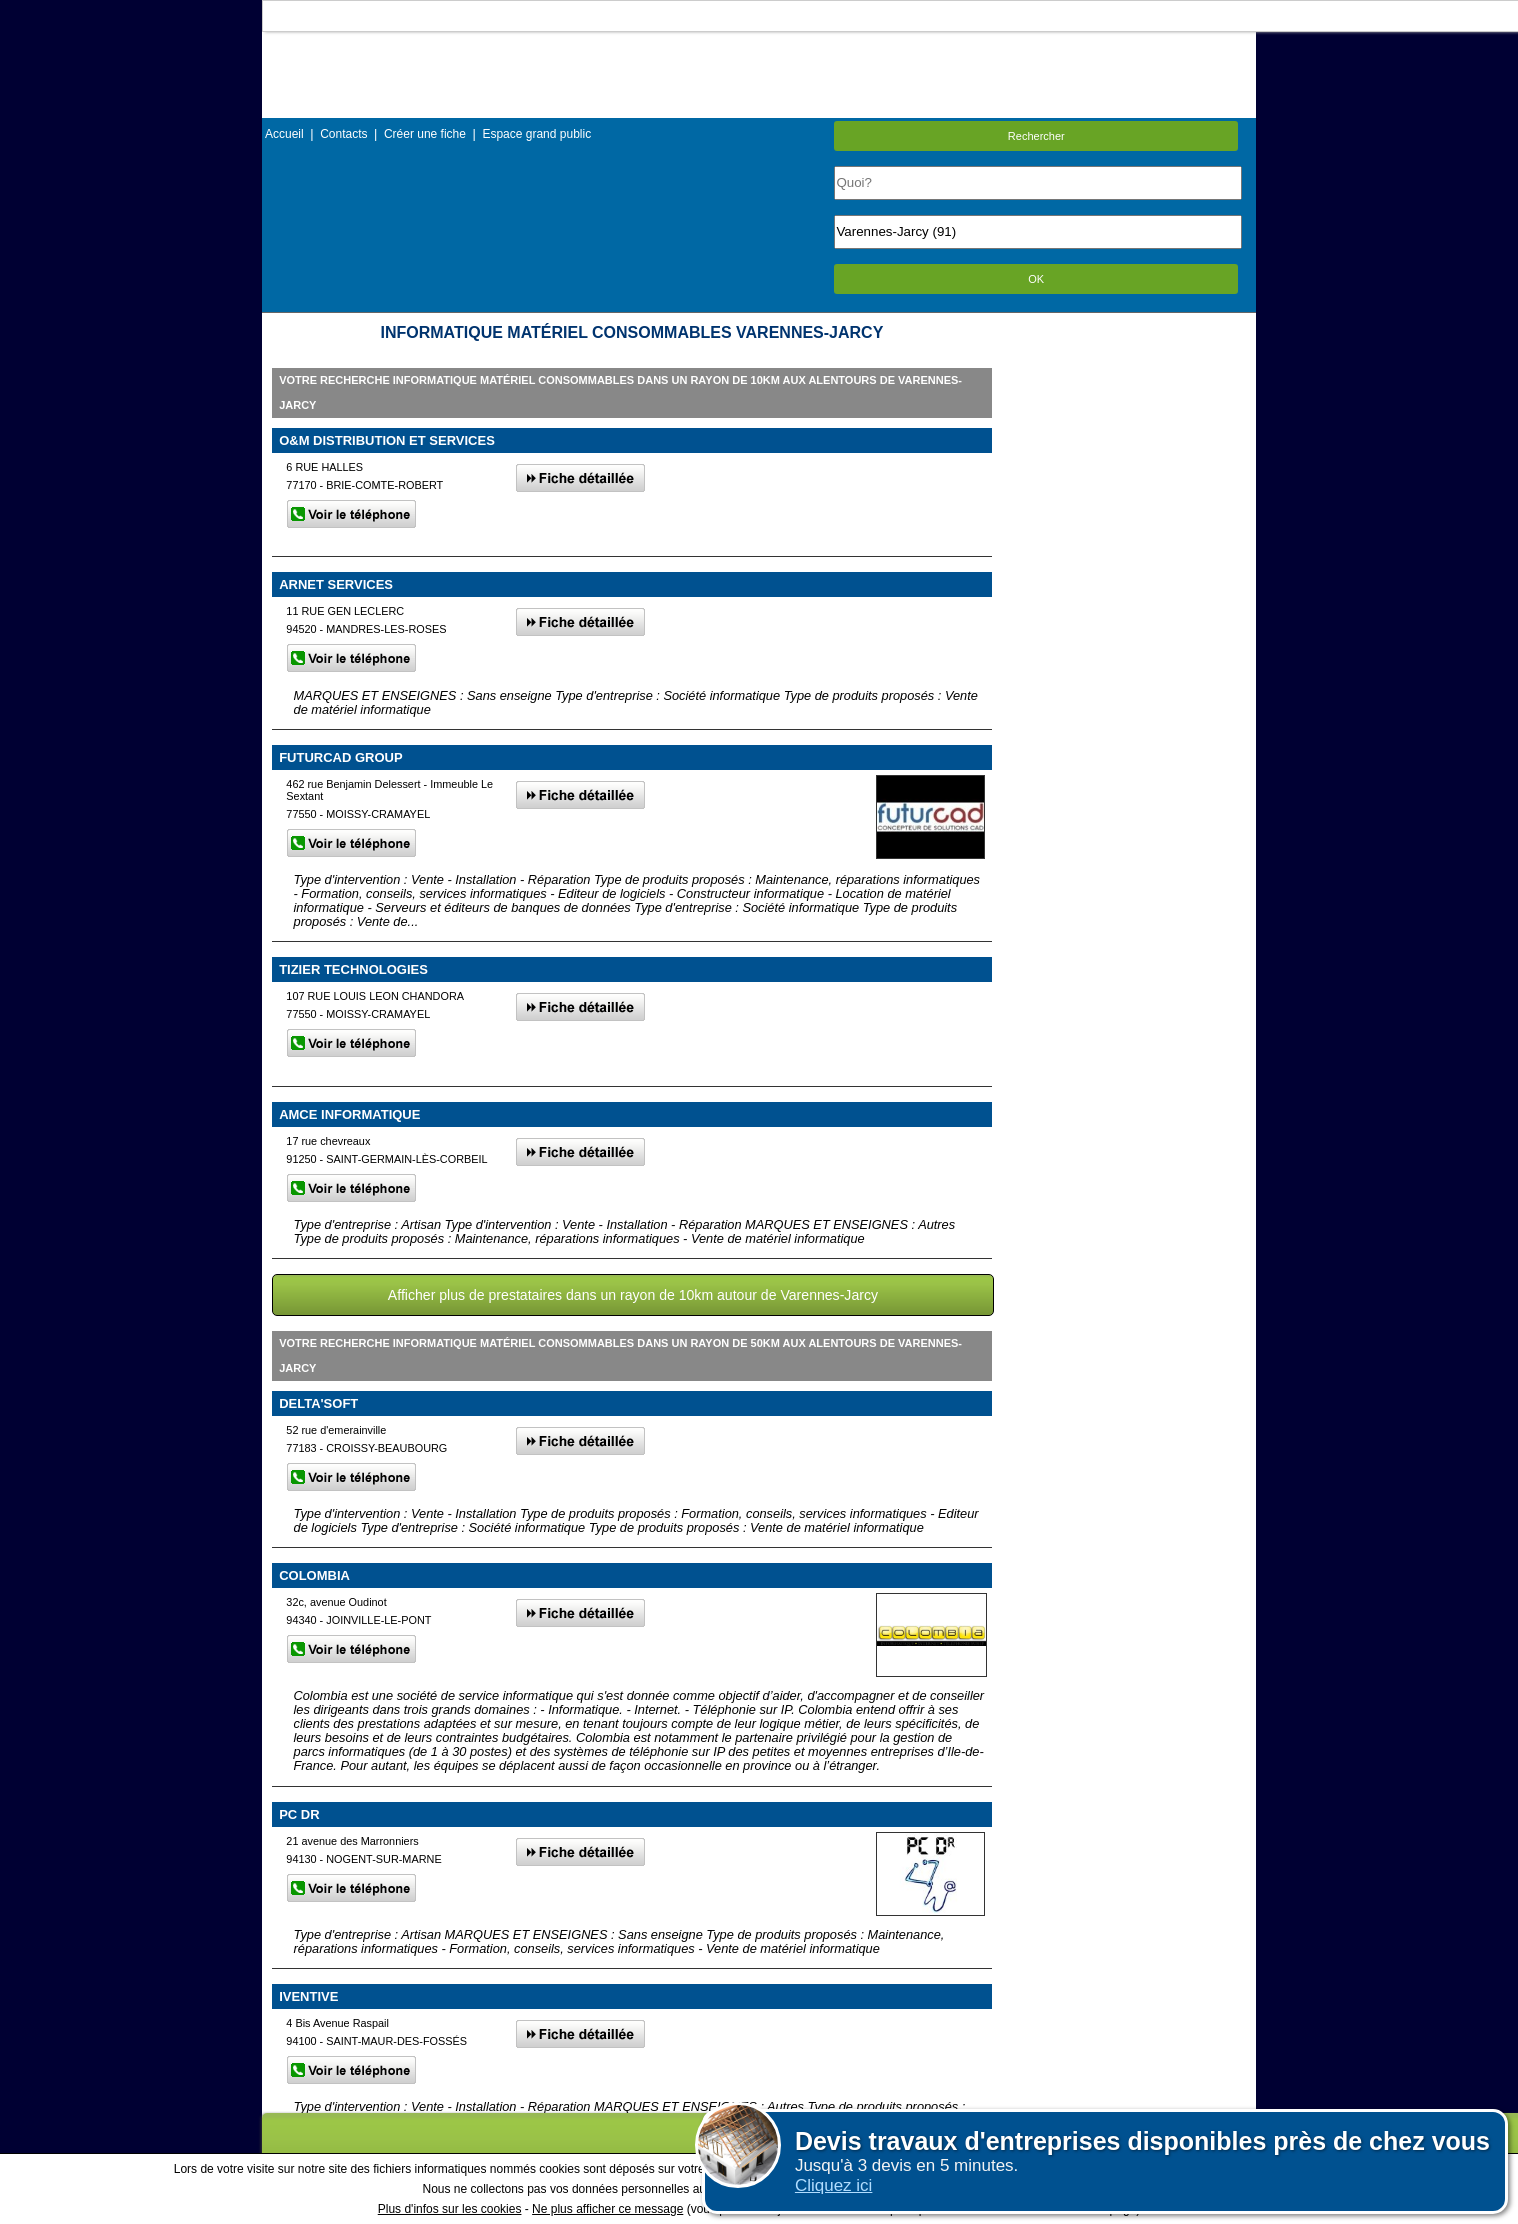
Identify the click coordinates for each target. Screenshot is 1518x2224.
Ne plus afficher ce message (607, 2209)
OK (1036, 279)
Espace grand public (536, 134)
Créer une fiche (425, 134)
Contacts (343, 134)
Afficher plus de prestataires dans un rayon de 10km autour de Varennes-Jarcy (633, 1295)
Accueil (284, 134)
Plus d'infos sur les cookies (450, 2209)
